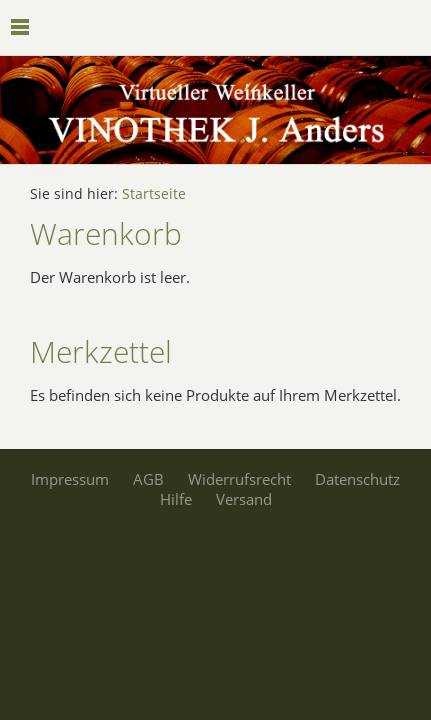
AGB (148, 479)
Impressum (70, 479)
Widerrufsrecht (239, 479)
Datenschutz (357, 479)
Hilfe (176, 499)
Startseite (154, 194)
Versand (244, 499)
